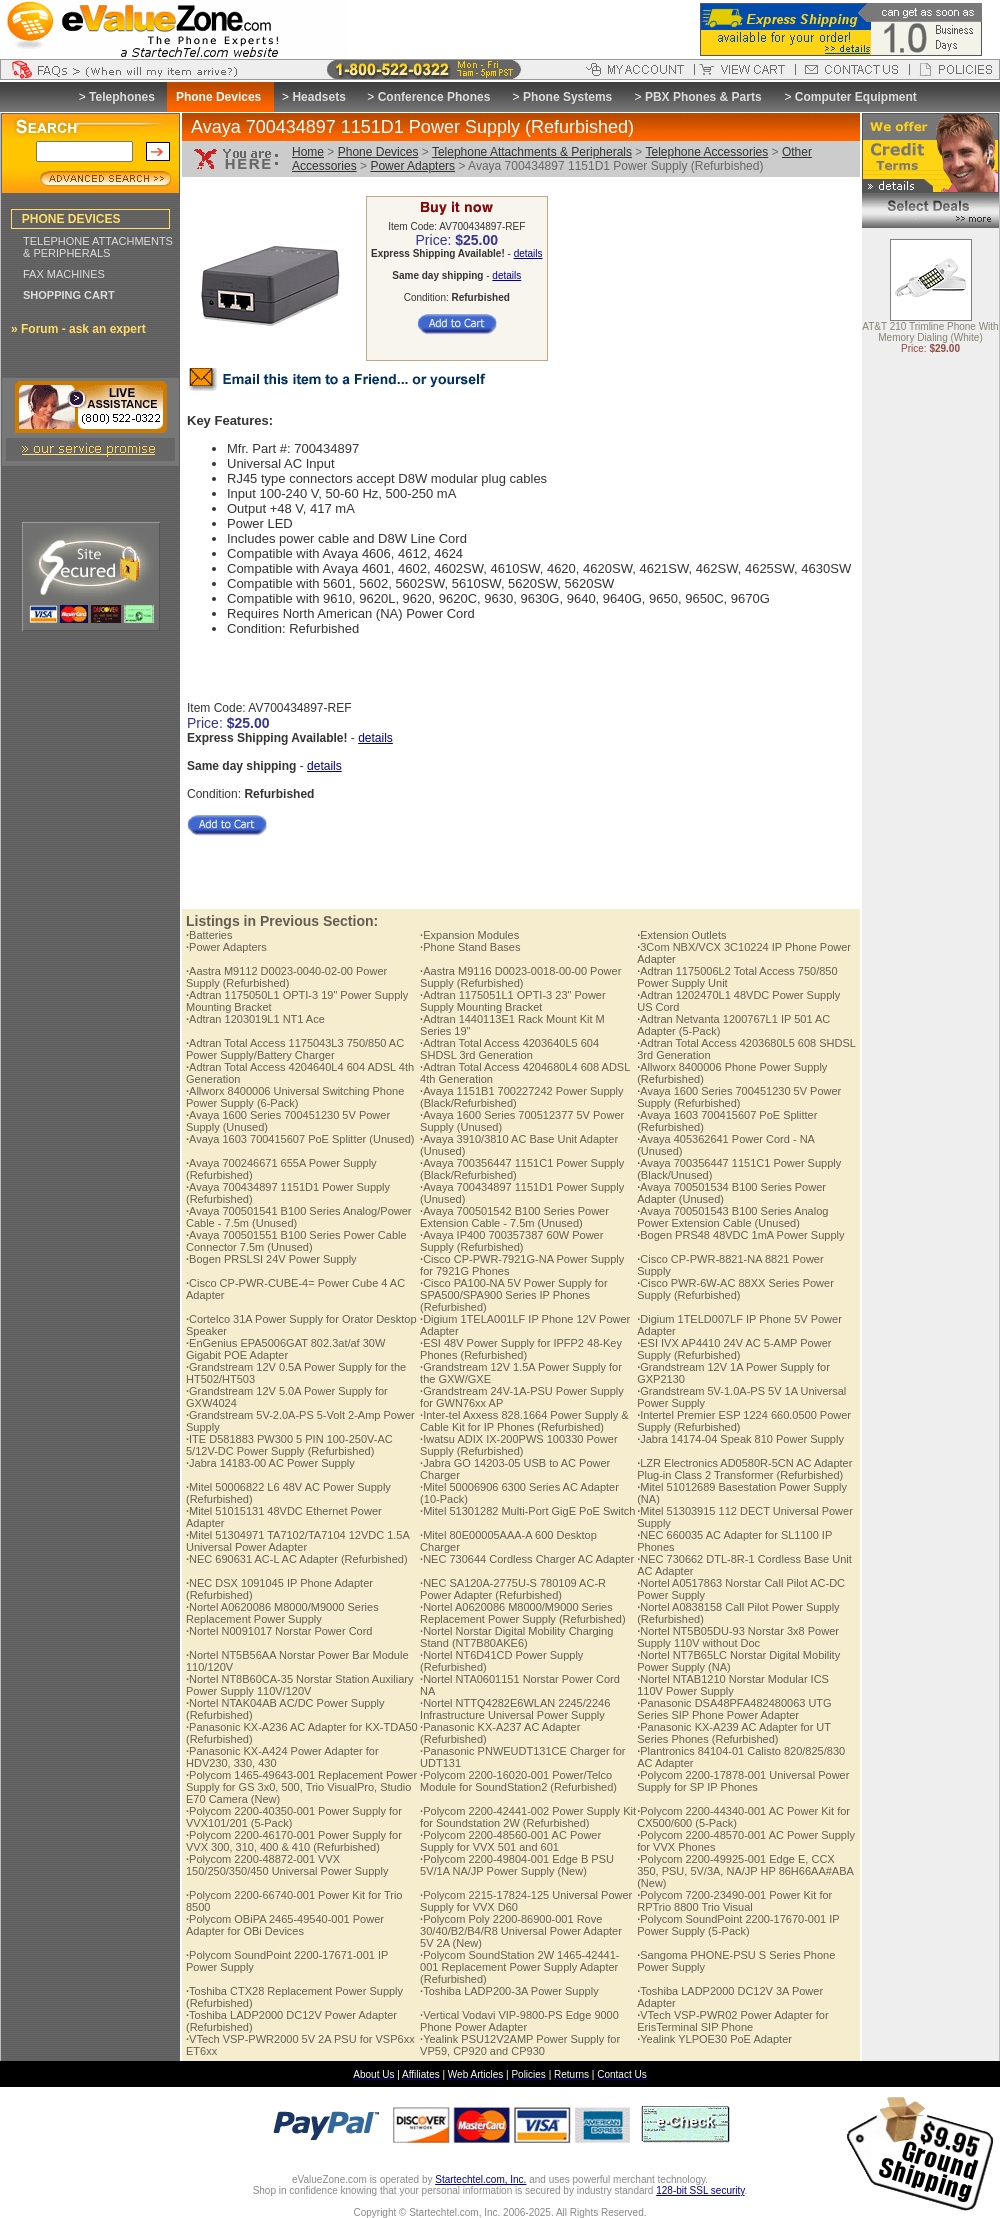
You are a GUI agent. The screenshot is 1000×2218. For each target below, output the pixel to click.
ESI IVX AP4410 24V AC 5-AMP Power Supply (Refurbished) (734, 1349)
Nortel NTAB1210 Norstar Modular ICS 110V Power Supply (733, 1685)
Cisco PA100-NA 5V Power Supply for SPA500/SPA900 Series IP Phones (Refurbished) (514, 1295)
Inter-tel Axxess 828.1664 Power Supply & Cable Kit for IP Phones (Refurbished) (524, 1421)
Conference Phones (434, 97)
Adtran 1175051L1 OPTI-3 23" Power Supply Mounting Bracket (513, 1001)
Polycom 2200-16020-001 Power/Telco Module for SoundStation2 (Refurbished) (518, 1781)
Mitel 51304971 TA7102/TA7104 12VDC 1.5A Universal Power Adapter (297, 1541)
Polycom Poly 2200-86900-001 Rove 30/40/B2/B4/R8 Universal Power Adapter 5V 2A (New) (521, 1931)
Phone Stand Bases (470, 947)
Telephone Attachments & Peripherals (532, 152)
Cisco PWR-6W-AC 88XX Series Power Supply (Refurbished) (735, 1289)
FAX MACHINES (64, 274)
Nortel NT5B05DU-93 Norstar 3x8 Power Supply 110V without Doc (738, 1637)
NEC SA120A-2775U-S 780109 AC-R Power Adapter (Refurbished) (513, 1589)
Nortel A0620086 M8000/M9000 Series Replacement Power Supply (282, 1613)
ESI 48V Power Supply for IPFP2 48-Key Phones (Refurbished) (521, 1349)
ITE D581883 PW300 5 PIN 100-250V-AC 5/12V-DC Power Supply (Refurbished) (289, 1445)
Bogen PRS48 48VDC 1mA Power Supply (740, 1235)
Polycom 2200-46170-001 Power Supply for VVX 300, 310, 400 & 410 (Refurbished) (294, 1841)
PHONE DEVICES (71, 219)
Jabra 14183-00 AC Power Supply (270, 1463)
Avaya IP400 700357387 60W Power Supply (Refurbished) (511, 1241)
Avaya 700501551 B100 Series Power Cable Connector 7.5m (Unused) (296, 1241)
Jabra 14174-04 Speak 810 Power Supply (740, 1439)
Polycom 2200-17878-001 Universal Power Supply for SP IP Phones (743, 1781)
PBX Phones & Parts (703, 97)
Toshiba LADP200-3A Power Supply (509, 1991)
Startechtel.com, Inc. (480, 2179)
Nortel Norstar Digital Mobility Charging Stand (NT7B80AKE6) (516, 1637)
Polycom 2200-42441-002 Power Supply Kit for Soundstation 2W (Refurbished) (528, 1817)
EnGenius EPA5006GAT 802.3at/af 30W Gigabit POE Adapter (285, 1349)
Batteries (209, 935)
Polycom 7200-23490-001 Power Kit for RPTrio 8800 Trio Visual (734, 1901)
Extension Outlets (681, 935)
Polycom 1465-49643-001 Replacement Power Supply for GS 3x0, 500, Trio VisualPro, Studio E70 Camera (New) (301, 1787)
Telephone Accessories (706, 152)
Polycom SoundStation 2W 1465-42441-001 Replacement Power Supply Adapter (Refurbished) (519, 1967)
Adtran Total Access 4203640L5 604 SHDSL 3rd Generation (509, 1049)
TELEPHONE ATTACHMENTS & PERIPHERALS (98, 247)
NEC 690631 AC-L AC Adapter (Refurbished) (297, 1559)
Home (308, 152)
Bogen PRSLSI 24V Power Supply (271, 1259)
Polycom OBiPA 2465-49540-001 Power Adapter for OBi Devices (285, 1925)
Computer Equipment (856, 97)
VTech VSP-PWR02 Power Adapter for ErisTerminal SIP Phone (732, 2021)
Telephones (122, 97)
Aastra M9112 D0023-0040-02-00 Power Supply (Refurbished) (286, 977)
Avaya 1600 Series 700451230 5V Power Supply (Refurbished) (739, 1097)
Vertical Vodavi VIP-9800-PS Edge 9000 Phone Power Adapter (519, 2021)
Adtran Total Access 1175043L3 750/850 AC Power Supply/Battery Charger (295, 1049)
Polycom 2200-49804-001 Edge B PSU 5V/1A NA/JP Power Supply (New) (517, 1865)
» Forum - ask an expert (78, 329)
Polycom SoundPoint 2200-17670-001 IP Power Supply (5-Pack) (738, 1925)
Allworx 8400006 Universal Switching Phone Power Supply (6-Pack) (295, 1097)
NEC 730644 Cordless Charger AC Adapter (527, 1559)
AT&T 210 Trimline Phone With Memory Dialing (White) (930, 333)
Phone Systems (567, 97)
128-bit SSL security (700, 2190)
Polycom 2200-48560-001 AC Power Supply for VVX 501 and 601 (510, 1841)
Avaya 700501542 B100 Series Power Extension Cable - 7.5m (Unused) (514, 1217)
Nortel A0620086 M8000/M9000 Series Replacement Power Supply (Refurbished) (522, 1613)
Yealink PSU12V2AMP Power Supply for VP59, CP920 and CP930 (520, 2045)
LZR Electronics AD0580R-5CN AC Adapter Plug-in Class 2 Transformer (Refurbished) (744, 1469)
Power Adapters (412, 166)
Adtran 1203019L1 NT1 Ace (255, 1019)
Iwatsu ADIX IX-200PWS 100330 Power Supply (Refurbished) (519, 1445)
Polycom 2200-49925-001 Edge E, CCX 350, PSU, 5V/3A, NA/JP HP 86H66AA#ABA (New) (745, 1871)
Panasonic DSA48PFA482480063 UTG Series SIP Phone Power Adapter (734, 1709)
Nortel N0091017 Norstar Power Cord (279, 1631)
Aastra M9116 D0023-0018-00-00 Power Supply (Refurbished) (520, 977)
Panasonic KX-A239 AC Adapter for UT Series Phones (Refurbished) (734, 1733)
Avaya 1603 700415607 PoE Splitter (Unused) (300, 1139)
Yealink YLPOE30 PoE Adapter (714, 2039)
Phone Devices (378, 152)
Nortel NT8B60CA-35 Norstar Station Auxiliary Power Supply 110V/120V (299, 1685)
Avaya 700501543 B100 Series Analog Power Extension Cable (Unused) (732, 1217)
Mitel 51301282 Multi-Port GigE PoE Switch (527, 1511)
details (528, 253)
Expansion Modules (469, 935)
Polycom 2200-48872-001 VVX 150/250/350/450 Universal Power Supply (287, 1865)
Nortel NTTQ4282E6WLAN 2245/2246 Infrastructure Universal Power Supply (515, 1709)
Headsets (318, 97)
